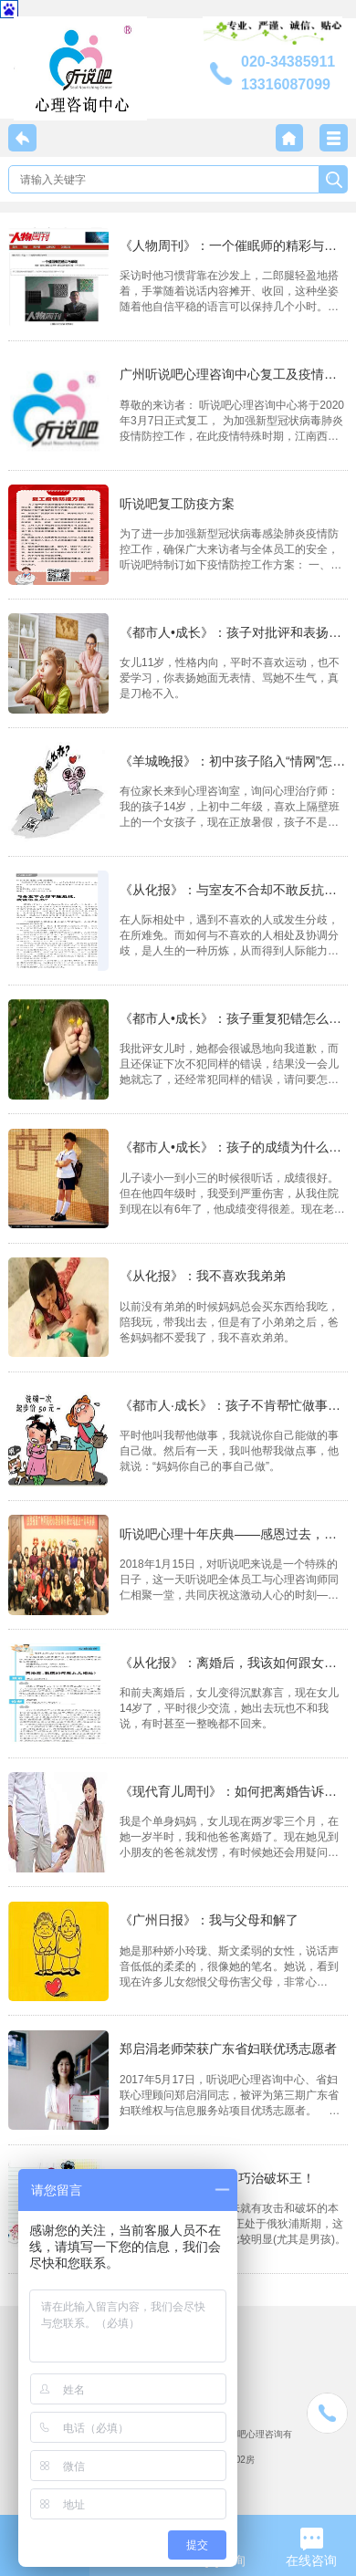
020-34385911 (288, 61)
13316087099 (285, 84)
